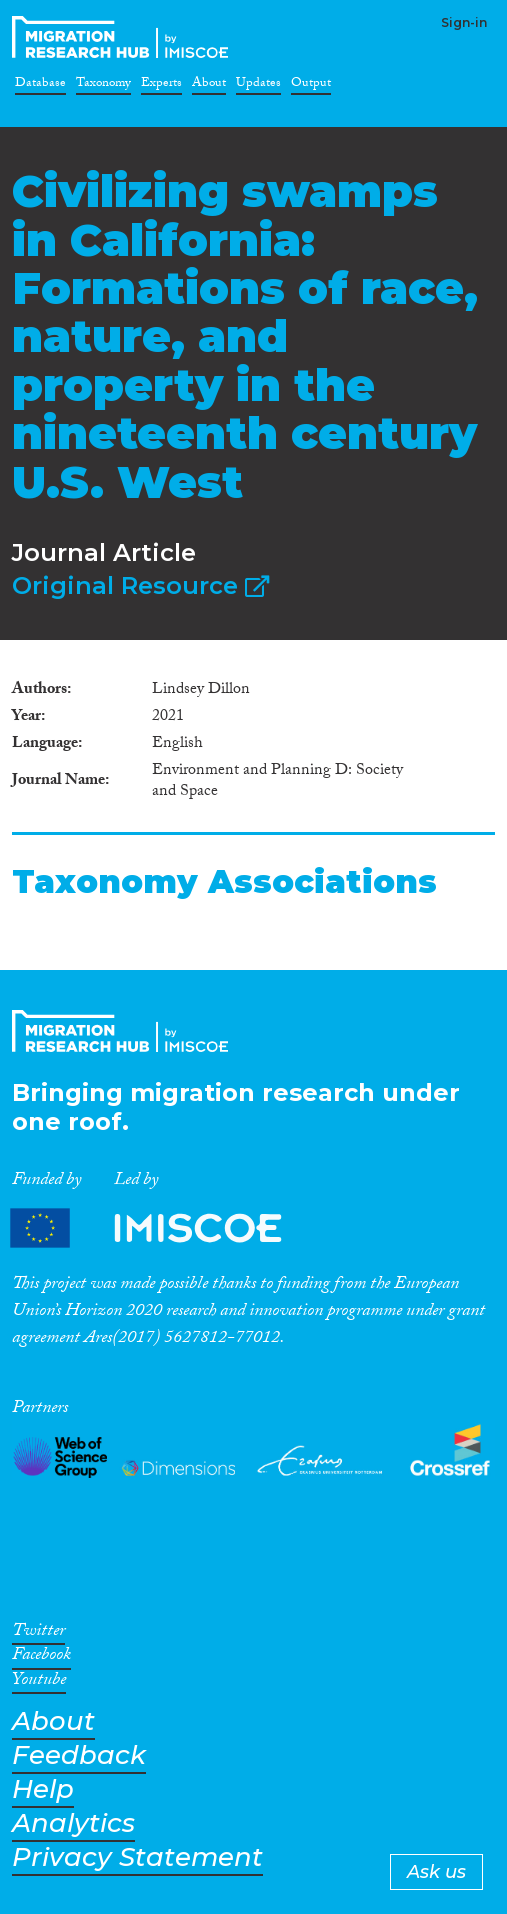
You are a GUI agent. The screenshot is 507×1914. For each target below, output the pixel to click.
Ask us (436, 1872)
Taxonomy (103, 86)
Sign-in (464, 22)
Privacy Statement (137, 1857)
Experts (161, 86)
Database (40, 86)
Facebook (41, 1658)
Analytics (73, 1823)
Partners (163, 1227)
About (209, 86)
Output (311, 86)
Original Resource (140, 585)
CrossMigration (124, 37)
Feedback (79, 1755)
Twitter (38, 1634)
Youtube (39, 1683)
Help (43, 1789)
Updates (258, 86)
